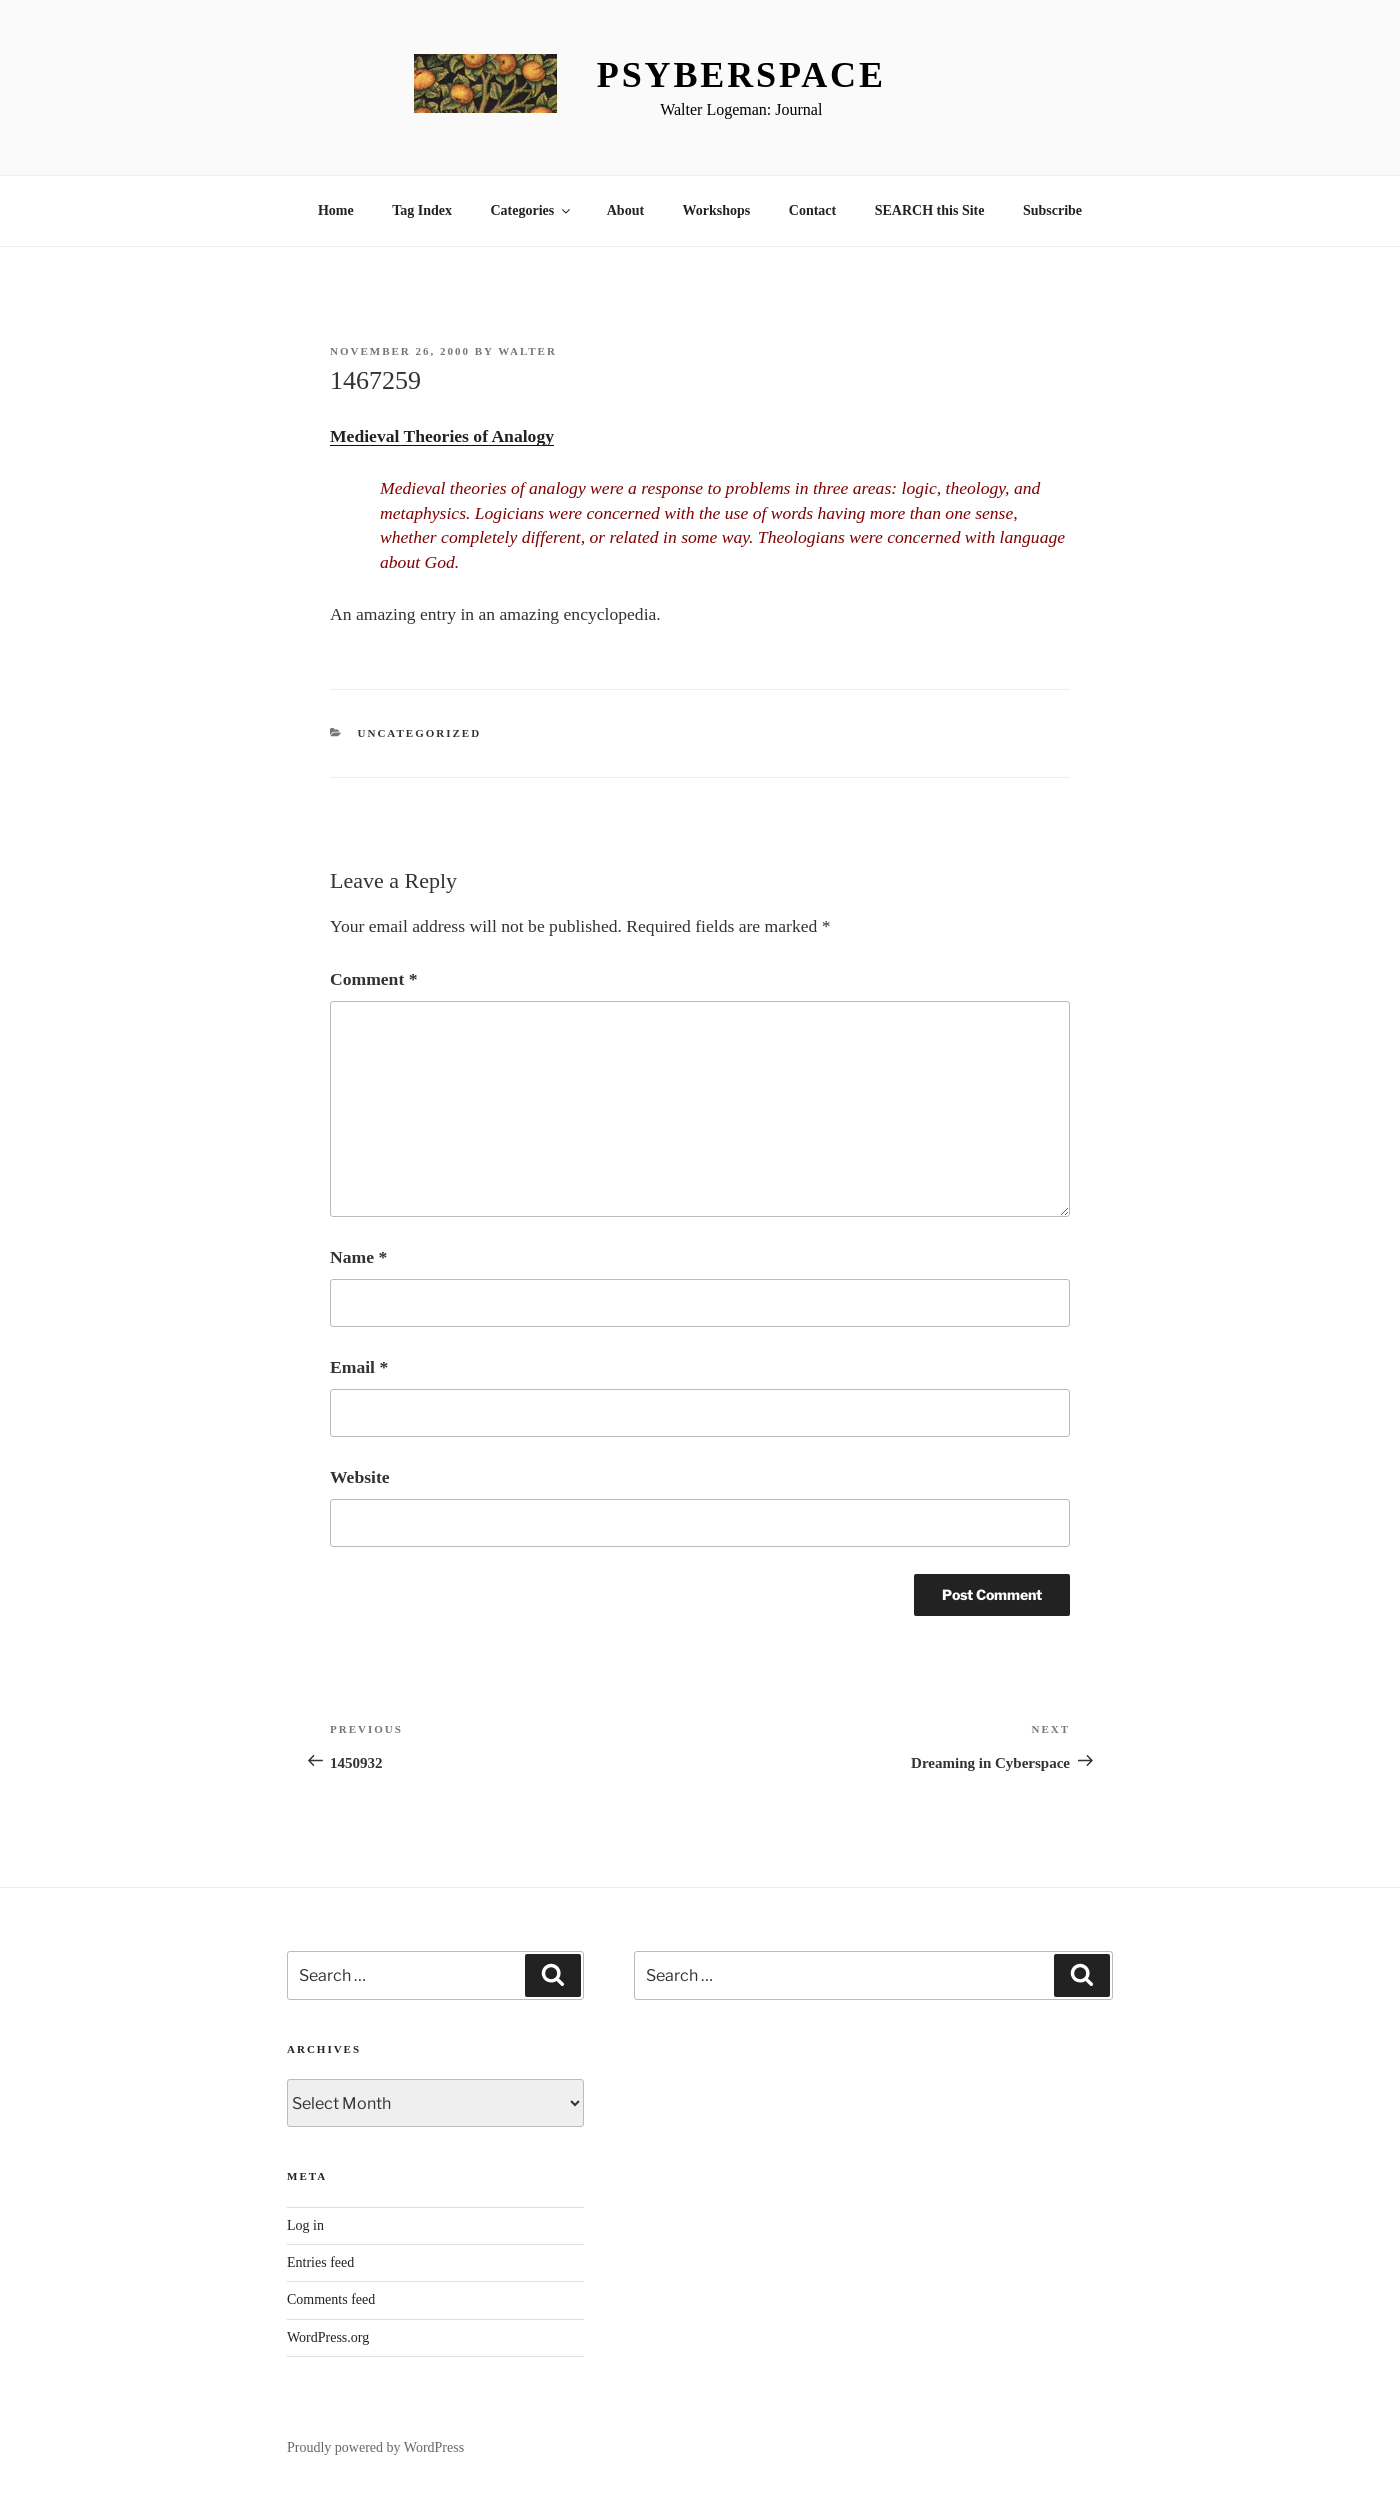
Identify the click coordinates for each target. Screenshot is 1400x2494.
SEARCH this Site (930, 210)
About (625, 210)
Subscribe (1052, 210)
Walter (527, 351)
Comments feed (331, 2299)
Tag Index (422, 210)
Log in (305, 2225)
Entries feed (320, 2262)
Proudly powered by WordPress (375, 2447)
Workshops (717, 210)
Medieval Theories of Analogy (442, 436)
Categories (531, 210)
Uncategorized (420, 733)
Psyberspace (741, 75)
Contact (812, 210)
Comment (373, 979)
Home (336, 210)
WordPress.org (328, 2337)
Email (359, 1367)
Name (358, 1257)
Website (360, 1477)
